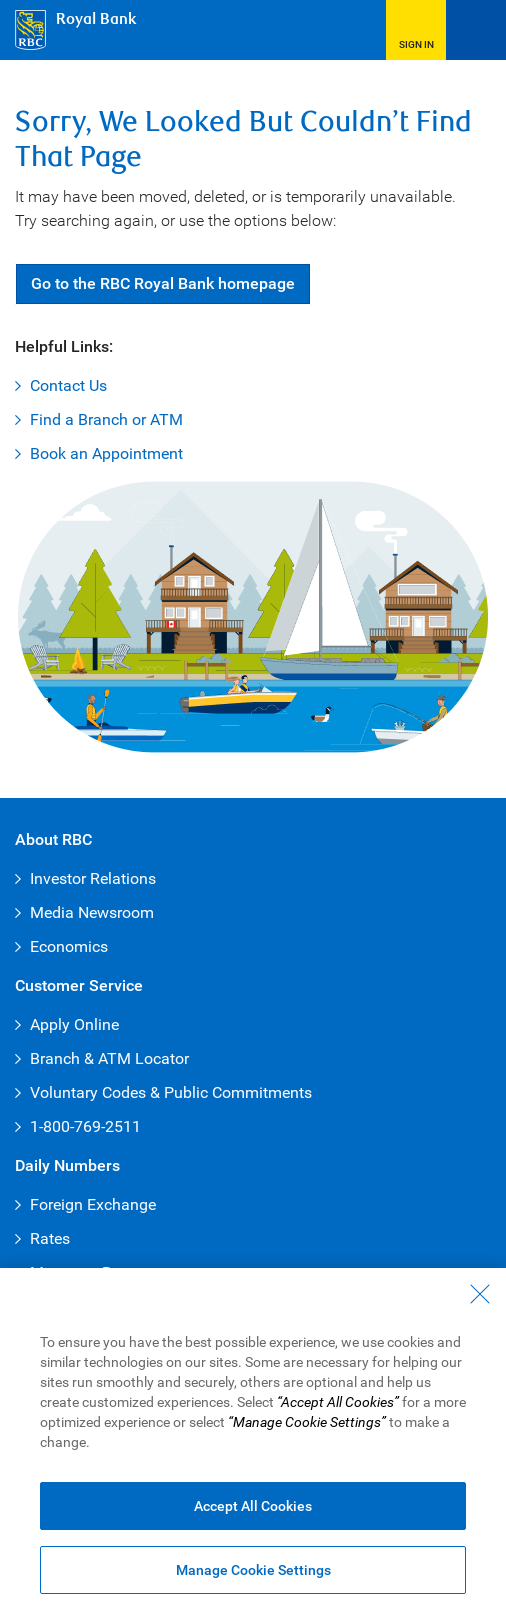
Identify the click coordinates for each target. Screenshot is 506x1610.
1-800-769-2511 (85, 1126)
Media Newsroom (92, 912)
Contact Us (68, 385)
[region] (253, 1439)
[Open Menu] (476, 30)
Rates (50, 1238)
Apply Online (74, 1024)
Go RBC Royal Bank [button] (163, 283)
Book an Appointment (106, 453)
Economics (69, 946)
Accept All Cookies (253, 1506)
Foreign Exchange (93, 1204)
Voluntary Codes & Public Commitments (171, 1092)
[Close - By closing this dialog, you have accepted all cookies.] (480, 1294)
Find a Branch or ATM (106, 419)
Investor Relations (93, 878)
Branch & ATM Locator (109, 1058)
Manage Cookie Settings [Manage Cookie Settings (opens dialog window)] (253, 1570)
